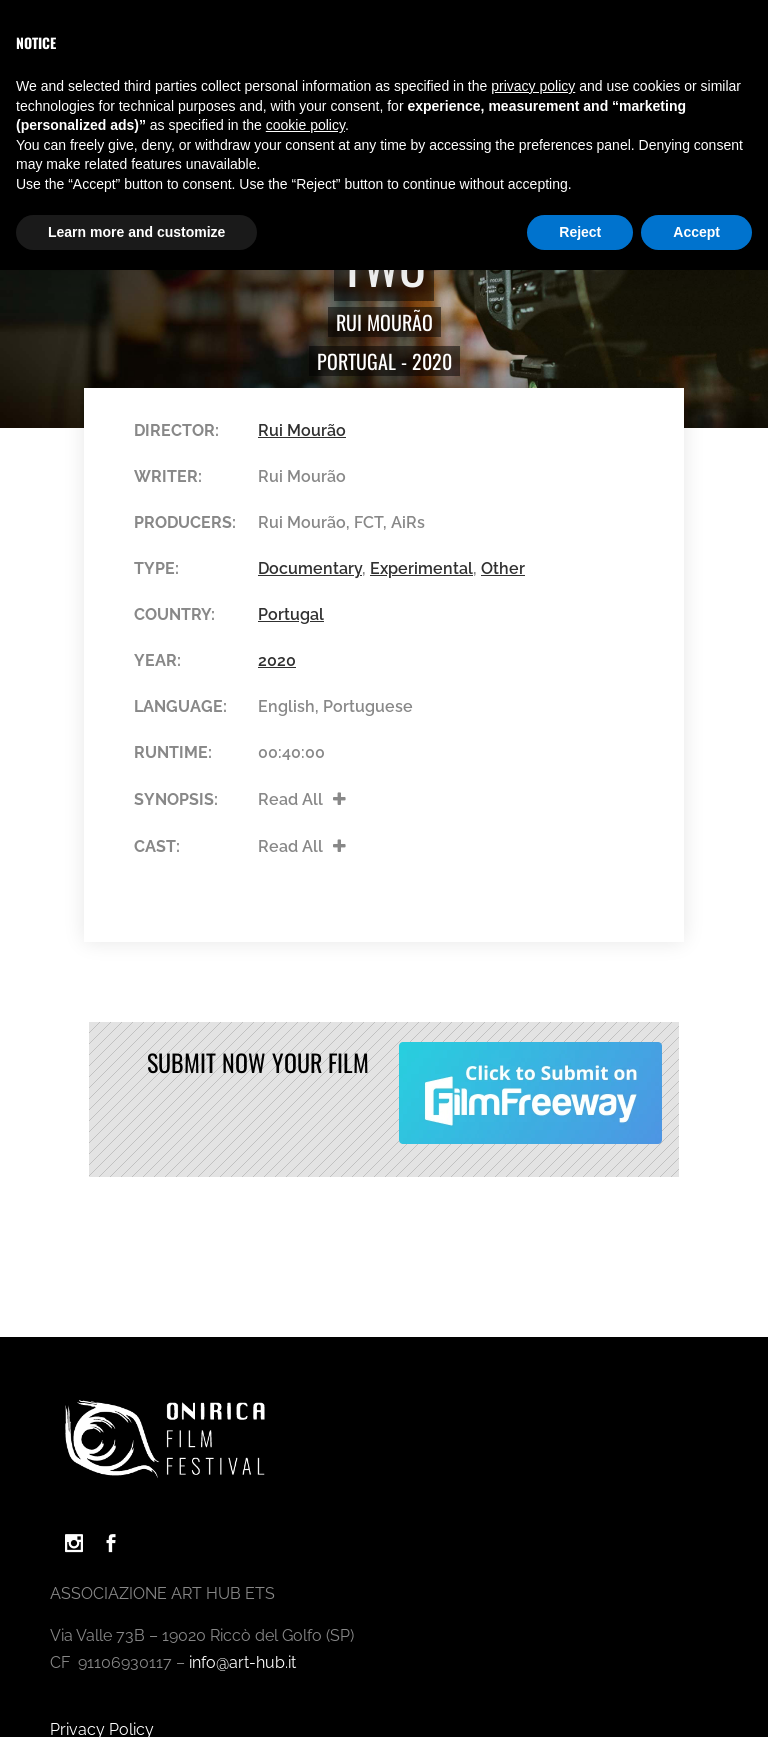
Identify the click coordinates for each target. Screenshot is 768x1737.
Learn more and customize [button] (136, 232)
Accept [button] (696, 232)
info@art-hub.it (242, 1662)
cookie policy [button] (305, 125)
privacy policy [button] (533, 86)
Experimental (421, 568)
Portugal (356, 361)
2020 (432, 361)
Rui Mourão (384, 322)
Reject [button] (580, 232)
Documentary (310, 568)
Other (503, 568)
